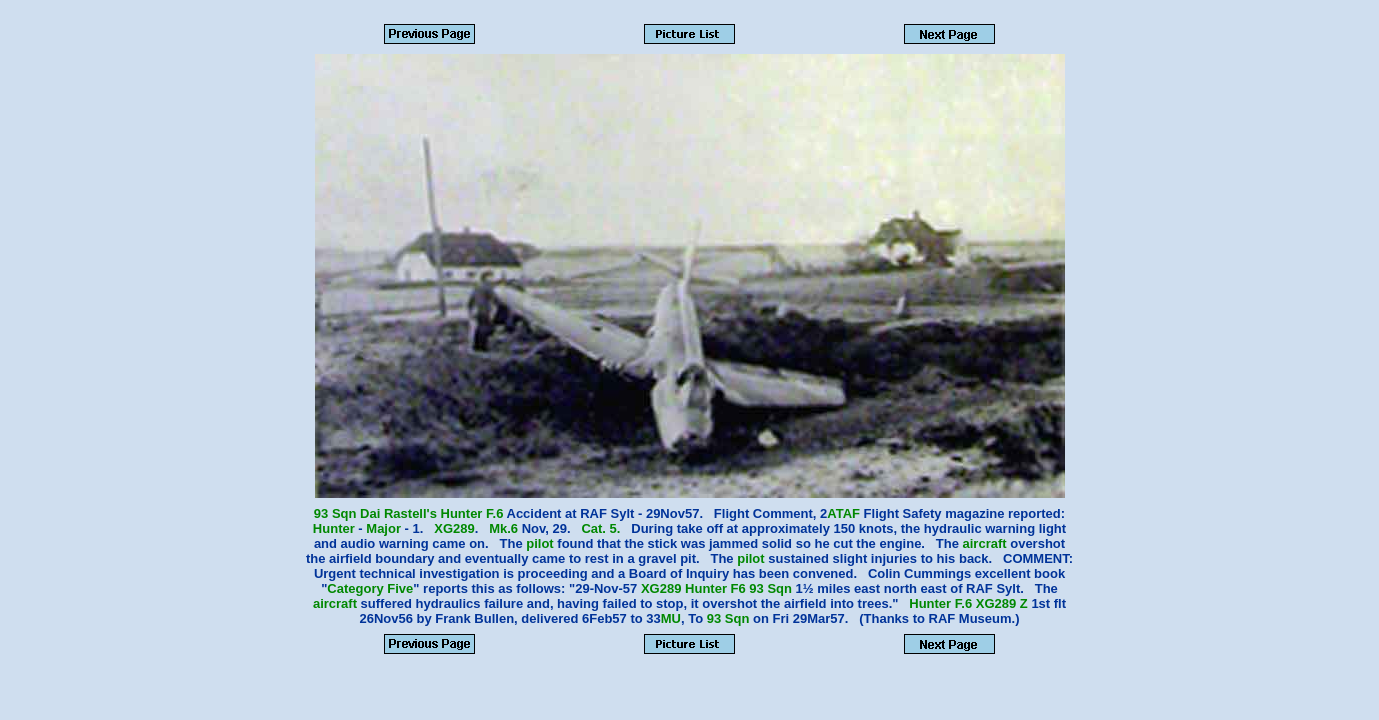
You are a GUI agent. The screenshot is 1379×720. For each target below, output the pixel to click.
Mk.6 (503, 528)
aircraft (985, 543)
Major (383, 528)
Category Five (370, 588)
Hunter (334, 528)
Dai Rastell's (398, 513)
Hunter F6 (715, 588)
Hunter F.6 (472, 513)
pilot (539, 543)
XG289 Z (1002, 603)
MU (671, 618)
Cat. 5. (600, 528)
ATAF (843, 513)
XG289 (454, 528)
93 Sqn (337, 513)
